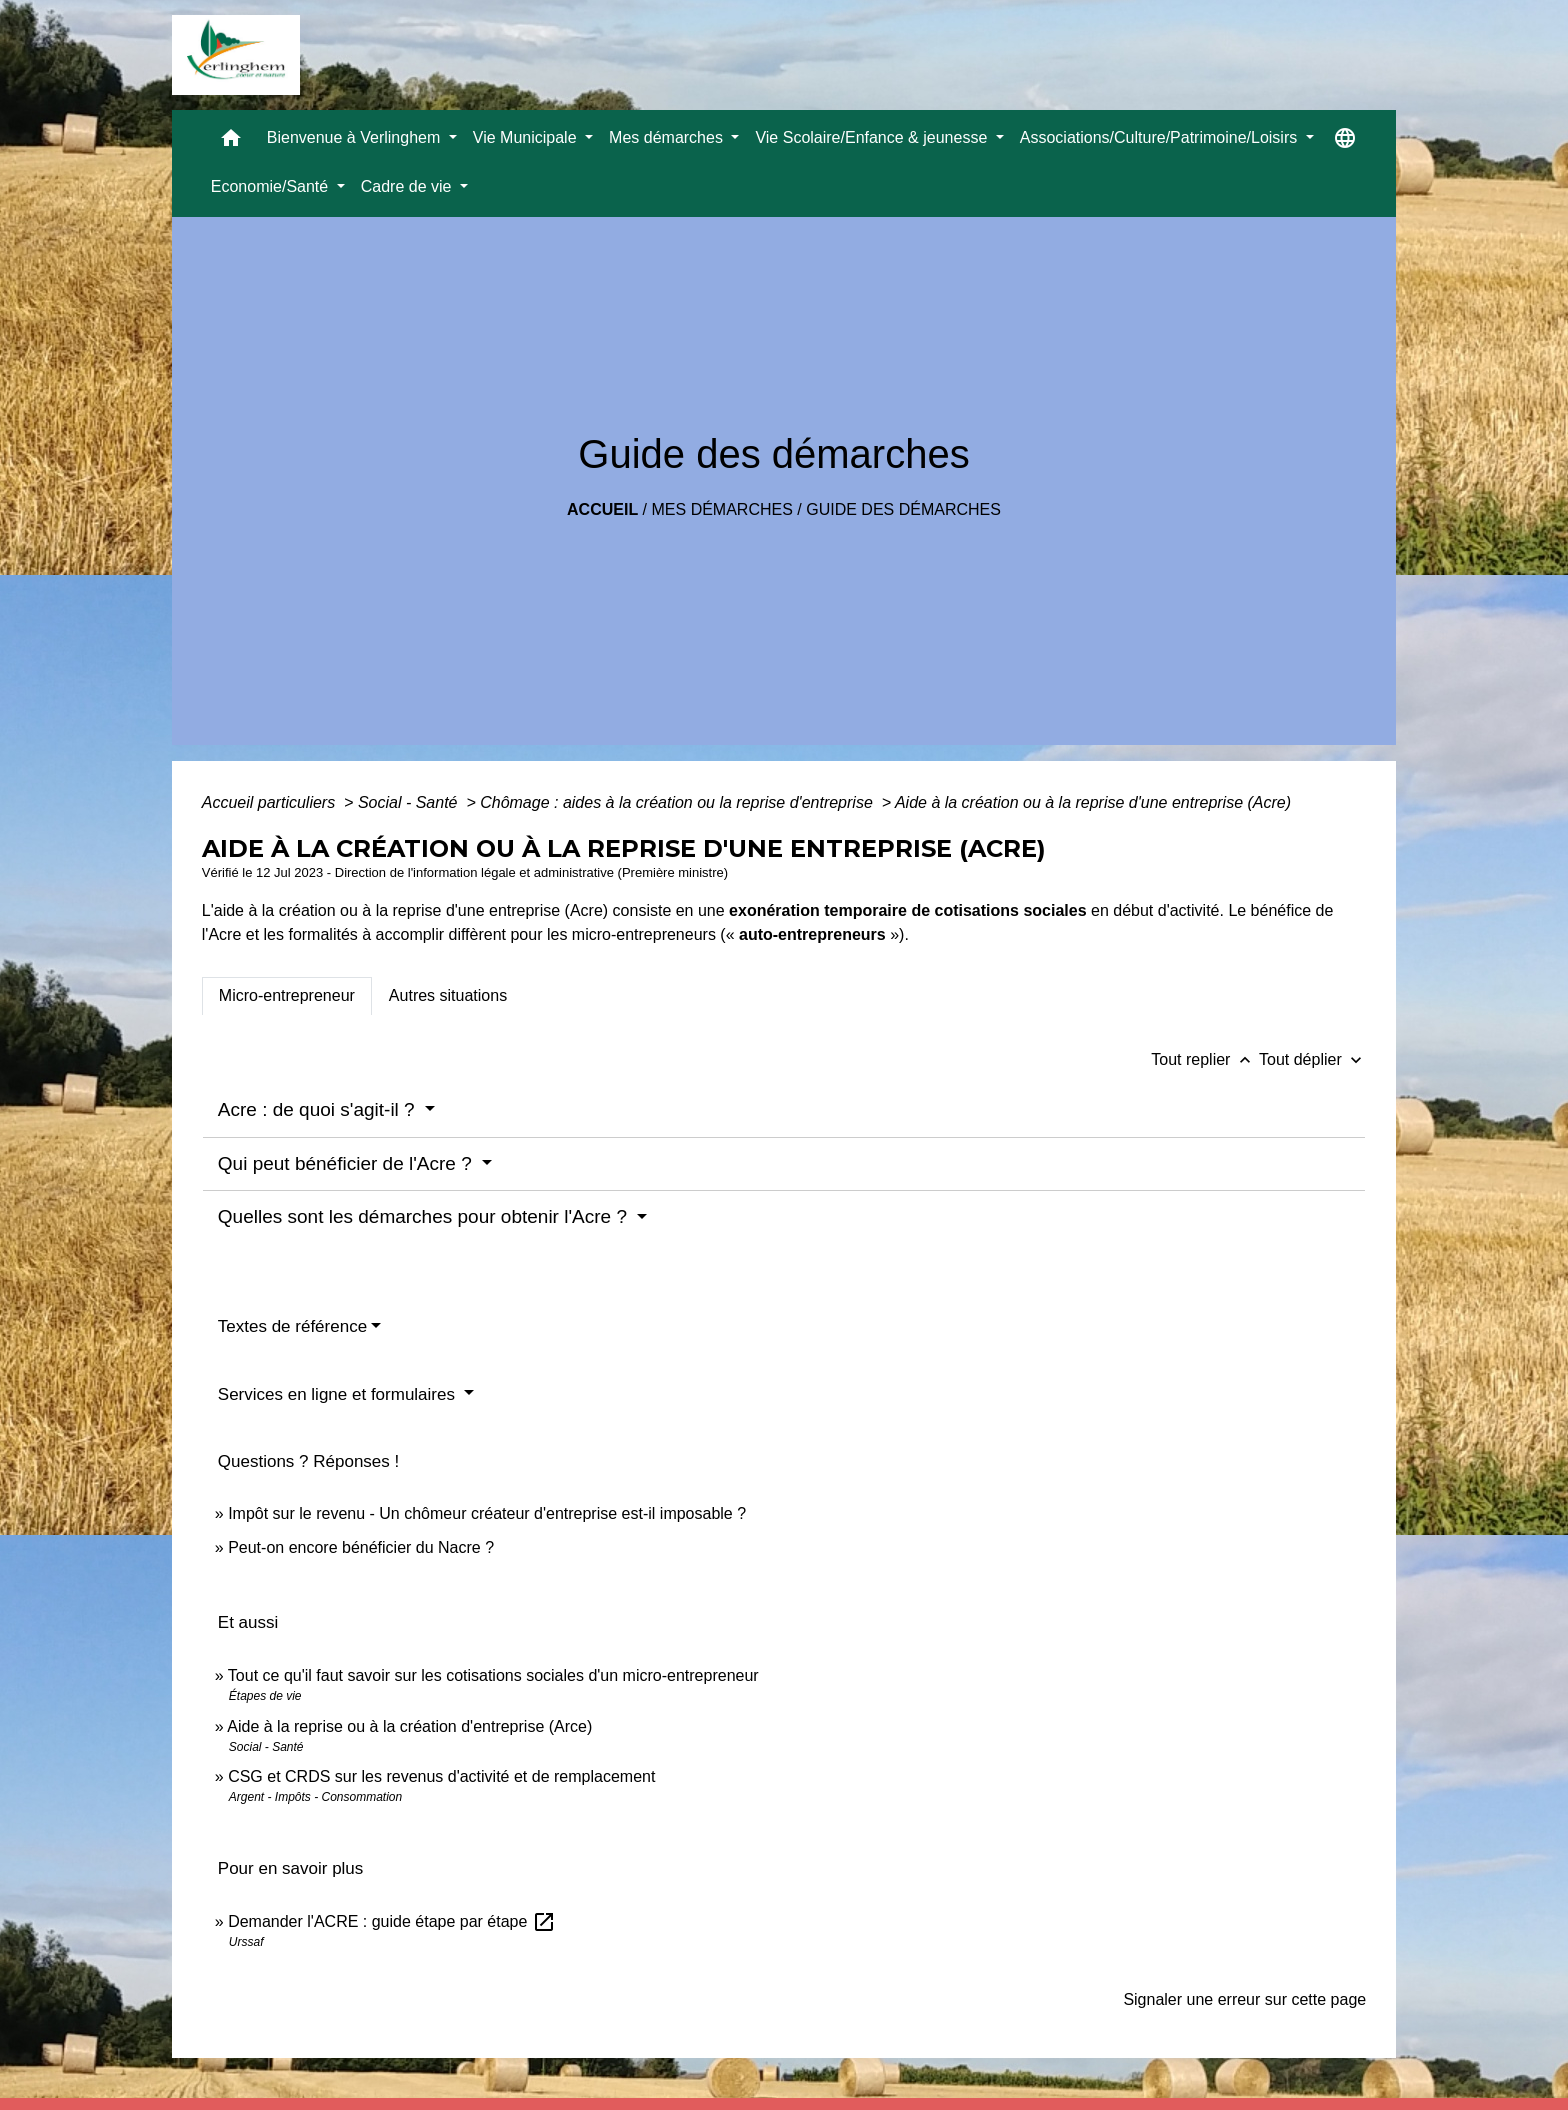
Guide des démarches (903, 509)
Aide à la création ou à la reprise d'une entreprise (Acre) (1093, 802)
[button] (231, 142)
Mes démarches (722, 509)
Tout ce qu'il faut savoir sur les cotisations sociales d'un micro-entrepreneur (493, 1675)
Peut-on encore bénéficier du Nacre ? (361, 1547)
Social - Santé (410, 802)
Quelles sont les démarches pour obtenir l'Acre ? (425, 1216)
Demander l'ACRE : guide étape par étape (392, 1921)
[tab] (287, 996)
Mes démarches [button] (668, 137)
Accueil (602, 509)
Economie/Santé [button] (272, 186)
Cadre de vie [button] (408, 186)
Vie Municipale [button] (527, 137)
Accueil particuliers (271, 802)
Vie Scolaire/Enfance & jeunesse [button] (873, 137)
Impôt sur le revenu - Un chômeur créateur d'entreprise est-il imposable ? (487, 1513)
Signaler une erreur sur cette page (1244, 1999)
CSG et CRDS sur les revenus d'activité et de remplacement (441, 1776)
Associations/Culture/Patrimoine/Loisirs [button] (1161, 137)
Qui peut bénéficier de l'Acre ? (347, 1163)
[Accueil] (236, 55)
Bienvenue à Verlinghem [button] (356, 137)
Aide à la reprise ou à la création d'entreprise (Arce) (409, 1726)
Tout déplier (1312, 1059)
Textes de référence (292, 1326)
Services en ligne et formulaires (339, 1394)
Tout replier (1205, 1059)
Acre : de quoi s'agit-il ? (319, 1109)
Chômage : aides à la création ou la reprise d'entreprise (678, 802)
